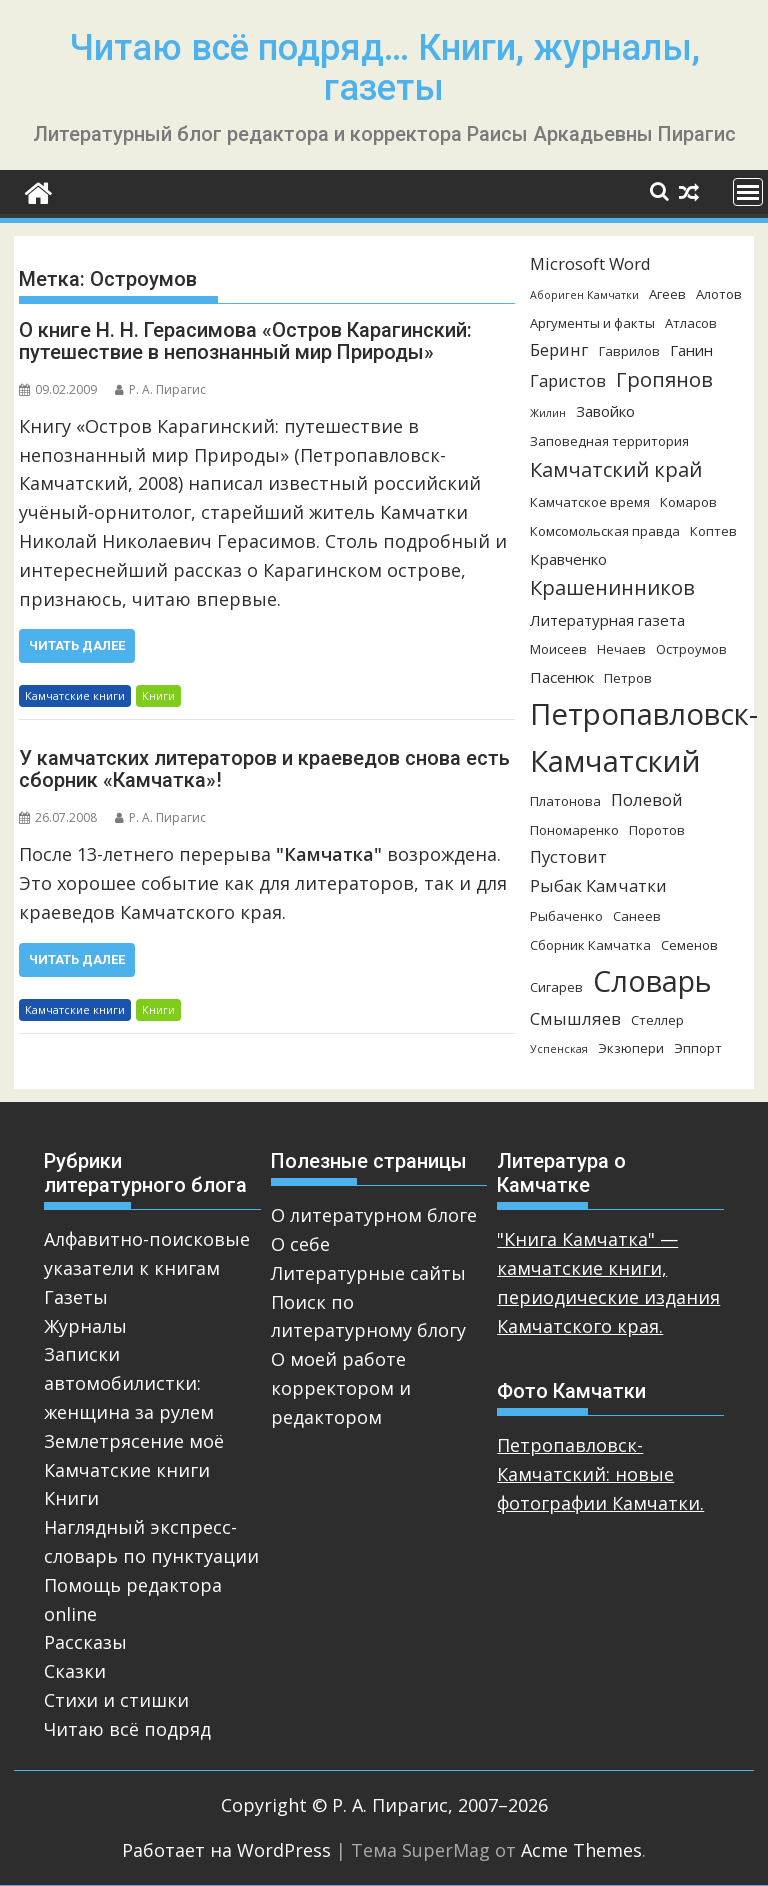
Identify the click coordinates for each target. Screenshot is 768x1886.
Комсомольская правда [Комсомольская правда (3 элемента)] (605, 531)
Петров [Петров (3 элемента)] (628, 678)
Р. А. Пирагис (160, 389)
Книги (158, 695)
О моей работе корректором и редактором (341, 1388)
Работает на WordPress (226, 1850)
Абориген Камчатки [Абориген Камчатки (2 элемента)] (584, 295)
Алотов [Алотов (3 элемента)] (719, 294)
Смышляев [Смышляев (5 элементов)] (575, 1018)
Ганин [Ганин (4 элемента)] (691, 350)
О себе (300, 1244)
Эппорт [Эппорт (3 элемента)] (698, 1048)
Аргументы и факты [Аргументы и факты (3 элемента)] (592, 323)
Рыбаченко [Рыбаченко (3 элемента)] (566, 916)
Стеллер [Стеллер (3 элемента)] (657, 1020)
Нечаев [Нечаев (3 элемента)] (621, 649)
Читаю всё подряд (127, 1729)
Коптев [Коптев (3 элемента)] (713, 531)
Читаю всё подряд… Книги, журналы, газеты (384, 68)
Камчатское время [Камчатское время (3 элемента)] (590, 502)
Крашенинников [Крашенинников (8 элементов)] (612, 587)
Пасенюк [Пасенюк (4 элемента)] (562, 677)
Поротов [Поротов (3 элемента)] (657, 830)
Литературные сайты (368, 1273)
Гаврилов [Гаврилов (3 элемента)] (629, 351)
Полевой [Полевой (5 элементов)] (647, 799)
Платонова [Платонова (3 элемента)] (565, 801)
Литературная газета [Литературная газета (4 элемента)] (607, 620)
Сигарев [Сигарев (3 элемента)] (556, 987)
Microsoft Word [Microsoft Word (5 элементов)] (590, 263)
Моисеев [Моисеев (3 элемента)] (558, 649)
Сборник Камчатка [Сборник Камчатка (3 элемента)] (590, 945)
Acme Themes (581, 1850)
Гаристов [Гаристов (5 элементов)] (568, 380)
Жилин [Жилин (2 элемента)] (548, 413)
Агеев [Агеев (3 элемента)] (667, 294)
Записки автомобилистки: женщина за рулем (129, 1383)
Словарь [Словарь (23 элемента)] (652, 980)
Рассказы (85, 1642)
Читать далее (77, 645)
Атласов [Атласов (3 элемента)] (691, 323)
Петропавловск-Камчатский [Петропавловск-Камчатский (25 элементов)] (644, 737)
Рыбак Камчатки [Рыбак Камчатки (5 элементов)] (598, 885)
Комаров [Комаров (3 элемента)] (688, 502)
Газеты (76, 1297)
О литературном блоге (374, 1215)
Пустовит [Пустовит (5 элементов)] (568, 856)
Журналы (85, 1326)
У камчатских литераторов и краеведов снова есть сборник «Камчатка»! (264, 769)
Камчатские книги (75, 695)
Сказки (75, 1671)
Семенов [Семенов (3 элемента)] (689, 945)
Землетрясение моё (134, 1441)
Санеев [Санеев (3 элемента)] (637, 916)
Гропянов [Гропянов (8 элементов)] (664, 379)
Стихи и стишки (116, 1700)
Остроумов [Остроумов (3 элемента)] (691, 649)
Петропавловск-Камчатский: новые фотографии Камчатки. (600, 1474)
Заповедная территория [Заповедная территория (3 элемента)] (609, 441)
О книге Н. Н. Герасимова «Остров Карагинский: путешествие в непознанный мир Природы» (245, 341)
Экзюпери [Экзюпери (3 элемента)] (631, 1048)
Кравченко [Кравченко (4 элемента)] (568, 559)
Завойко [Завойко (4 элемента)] (605, 411)
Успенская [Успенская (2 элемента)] (559, 1049)
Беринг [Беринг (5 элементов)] (559, 349)
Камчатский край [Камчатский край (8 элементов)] (616, 469)
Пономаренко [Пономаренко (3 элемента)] (574, 830)
